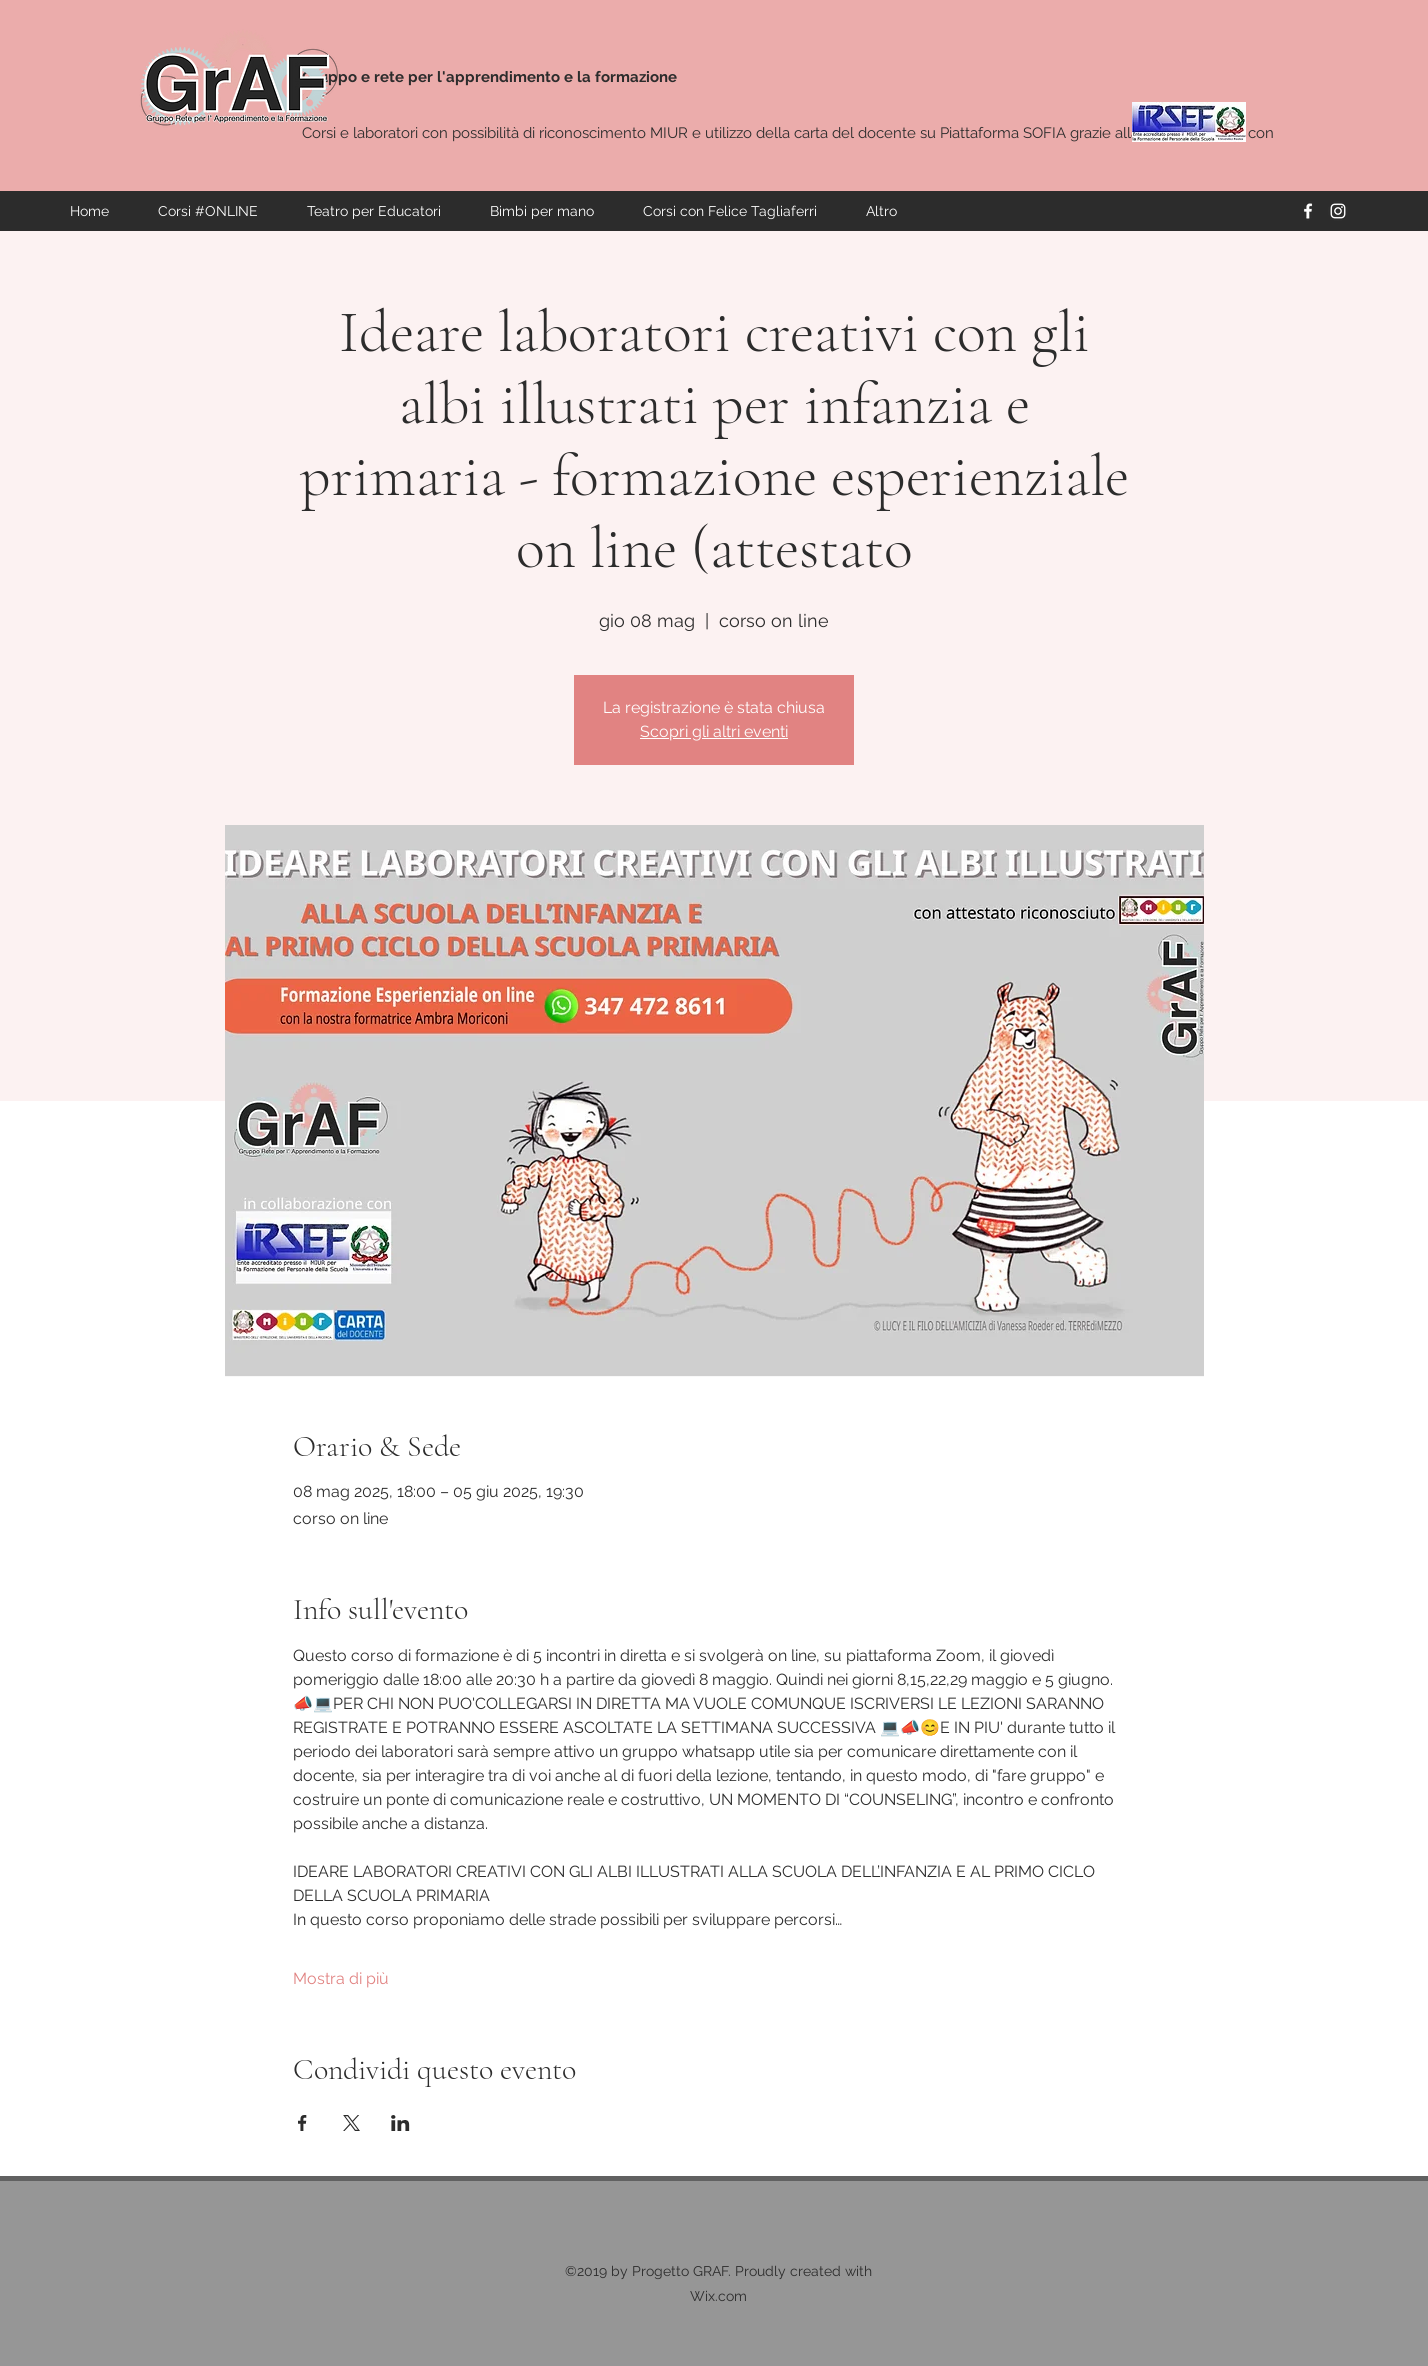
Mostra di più (341, 1978)
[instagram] (1338, 211)
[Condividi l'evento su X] (351, 2123)
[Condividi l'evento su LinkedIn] (400, 2123)
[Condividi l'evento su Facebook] (302, 2123)
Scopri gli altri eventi (714, 731)
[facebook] (1308, 211)
